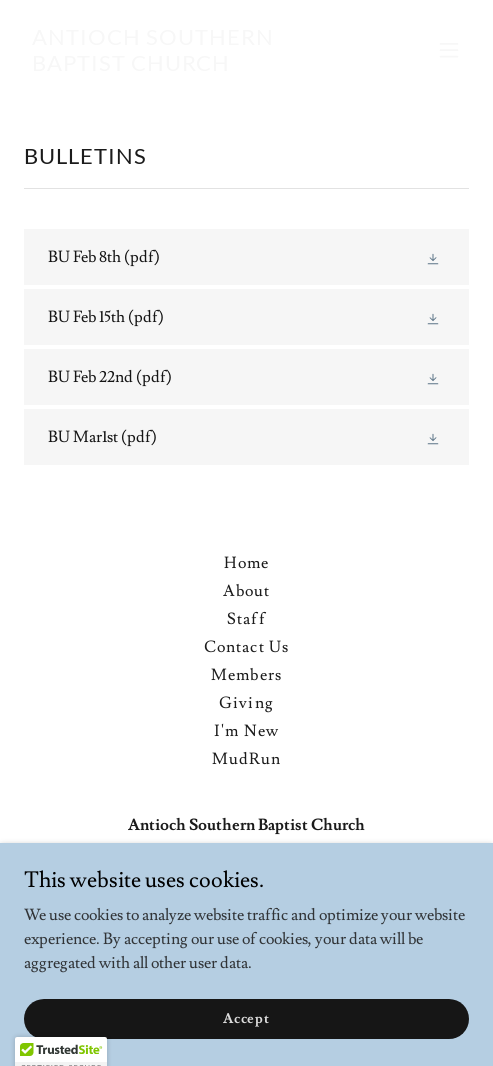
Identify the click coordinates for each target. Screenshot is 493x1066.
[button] (449, 50)
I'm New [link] (246, 731)
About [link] (246, 591)
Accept (246, 1046)
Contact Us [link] (246, 647)
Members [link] (246, 675)
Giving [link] (246, 703)
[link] (180, 66)
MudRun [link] (246, 759)
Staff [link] (246, 619)
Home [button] (246, 563)
